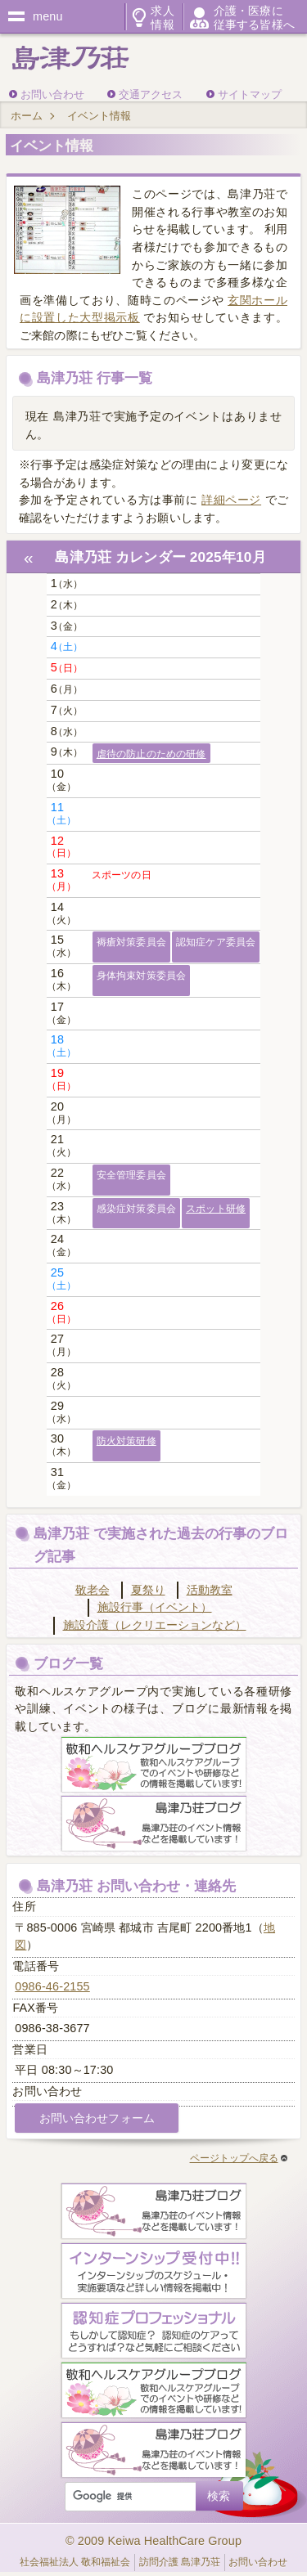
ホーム (27, 116)
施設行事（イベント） (154, 1606)
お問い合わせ (52, 94)
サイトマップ (250, 94)
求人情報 (162, 17)
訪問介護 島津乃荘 (179, 2562)
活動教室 (210, 1589)
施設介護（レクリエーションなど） (154, 1624)
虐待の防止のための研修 (151, 754)
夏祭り (148, 1589)
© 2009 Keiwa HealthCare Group (153, 2540)
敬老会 (92, 1589)
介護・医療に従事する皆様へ (254, 17)
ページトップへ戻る (238, 2158)
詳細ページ (231, 499)
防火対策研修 (126, 1441)
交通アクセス (151, 94)
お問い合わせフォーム (97, 2118)
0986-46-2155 (52, 1986)
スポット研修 (216, 1209)
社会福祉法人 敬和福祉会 (75, 2562)
